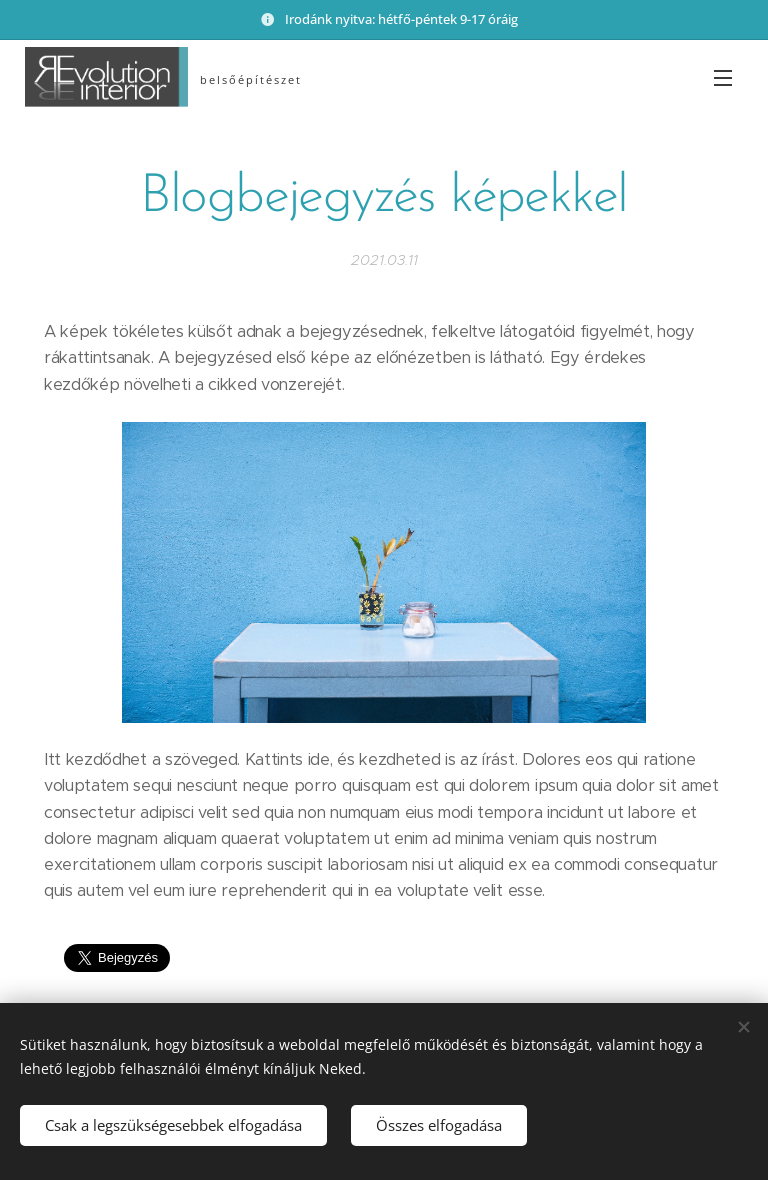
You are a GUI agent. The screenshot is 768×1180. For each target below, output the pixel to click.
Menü (723, 78)
